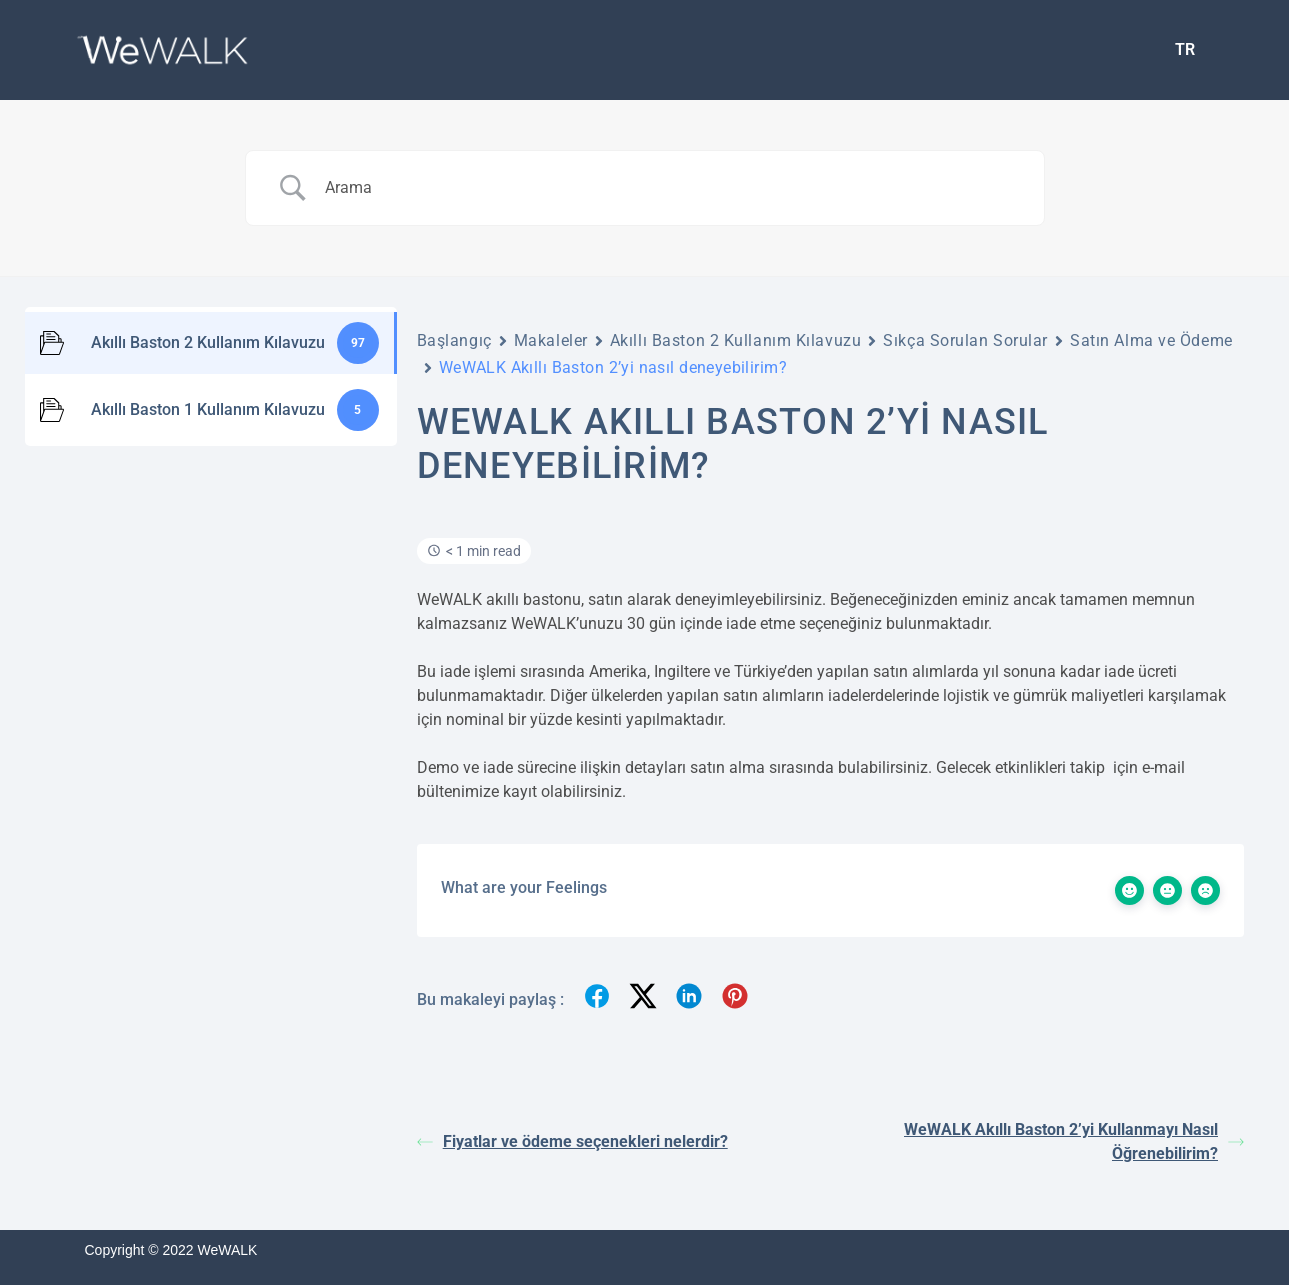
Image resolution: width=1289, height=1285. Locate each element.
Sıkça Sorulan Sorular (965, 340)
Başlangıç (454, 340)
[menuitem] (1185, 50)
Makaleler (551, 340)
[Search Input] (670, 188)
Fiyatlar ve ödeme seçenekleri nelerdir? (572, 1141)
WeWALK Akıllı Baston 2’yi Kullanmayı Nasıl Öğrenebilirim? (1074, 1141)
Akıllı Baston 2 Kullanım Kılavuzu (735, 340)
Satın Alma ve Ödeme (1151, 340)
